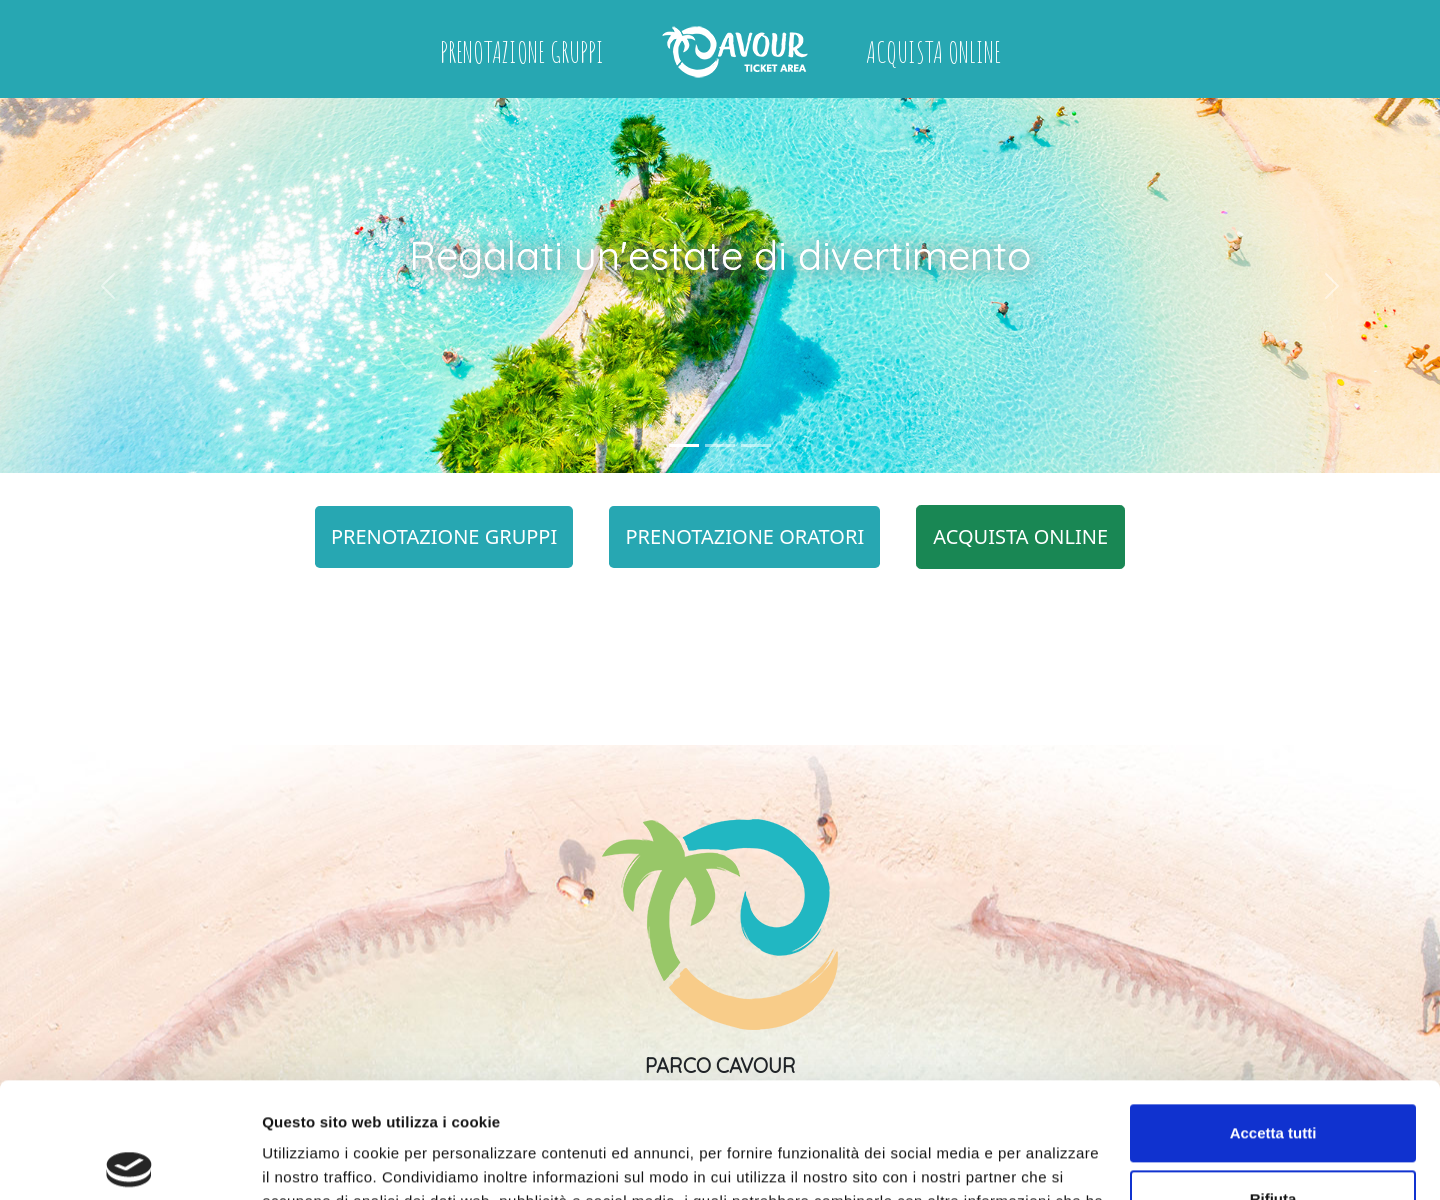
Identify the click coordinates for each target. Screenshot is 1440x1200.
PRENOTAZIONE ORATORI (744, 536)
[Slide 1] (684, 445)
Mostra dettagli (316, 1160)
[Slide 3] (756, 445)
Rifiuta (1273, 1078)
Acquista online (933, 52)
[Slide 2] (720, 445)
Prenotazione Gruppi (522, 52)
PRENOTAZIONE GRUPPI (444, 536)
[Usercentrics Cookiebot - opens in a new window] (129, 1161)
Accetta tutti (1273, 1013)
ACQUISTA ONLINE (1020, 536)
